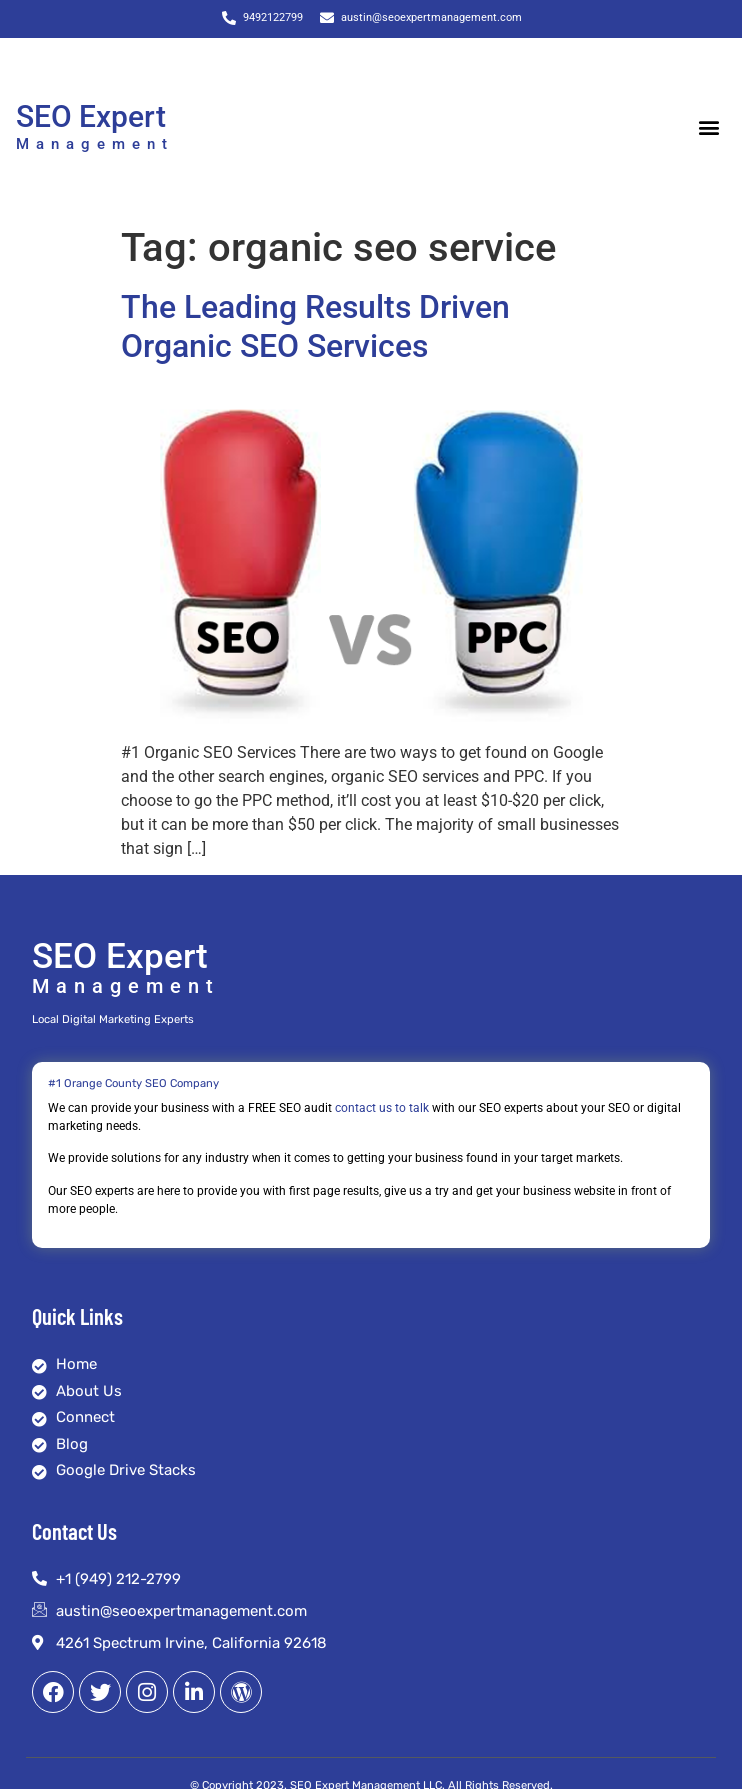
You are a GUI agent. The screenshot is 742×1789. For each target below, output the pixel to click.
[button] (709, 126)
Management (95, 144)
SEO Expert (91, 116)
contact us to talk (382, 1108)
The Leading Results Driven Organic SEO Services (315, 326)
